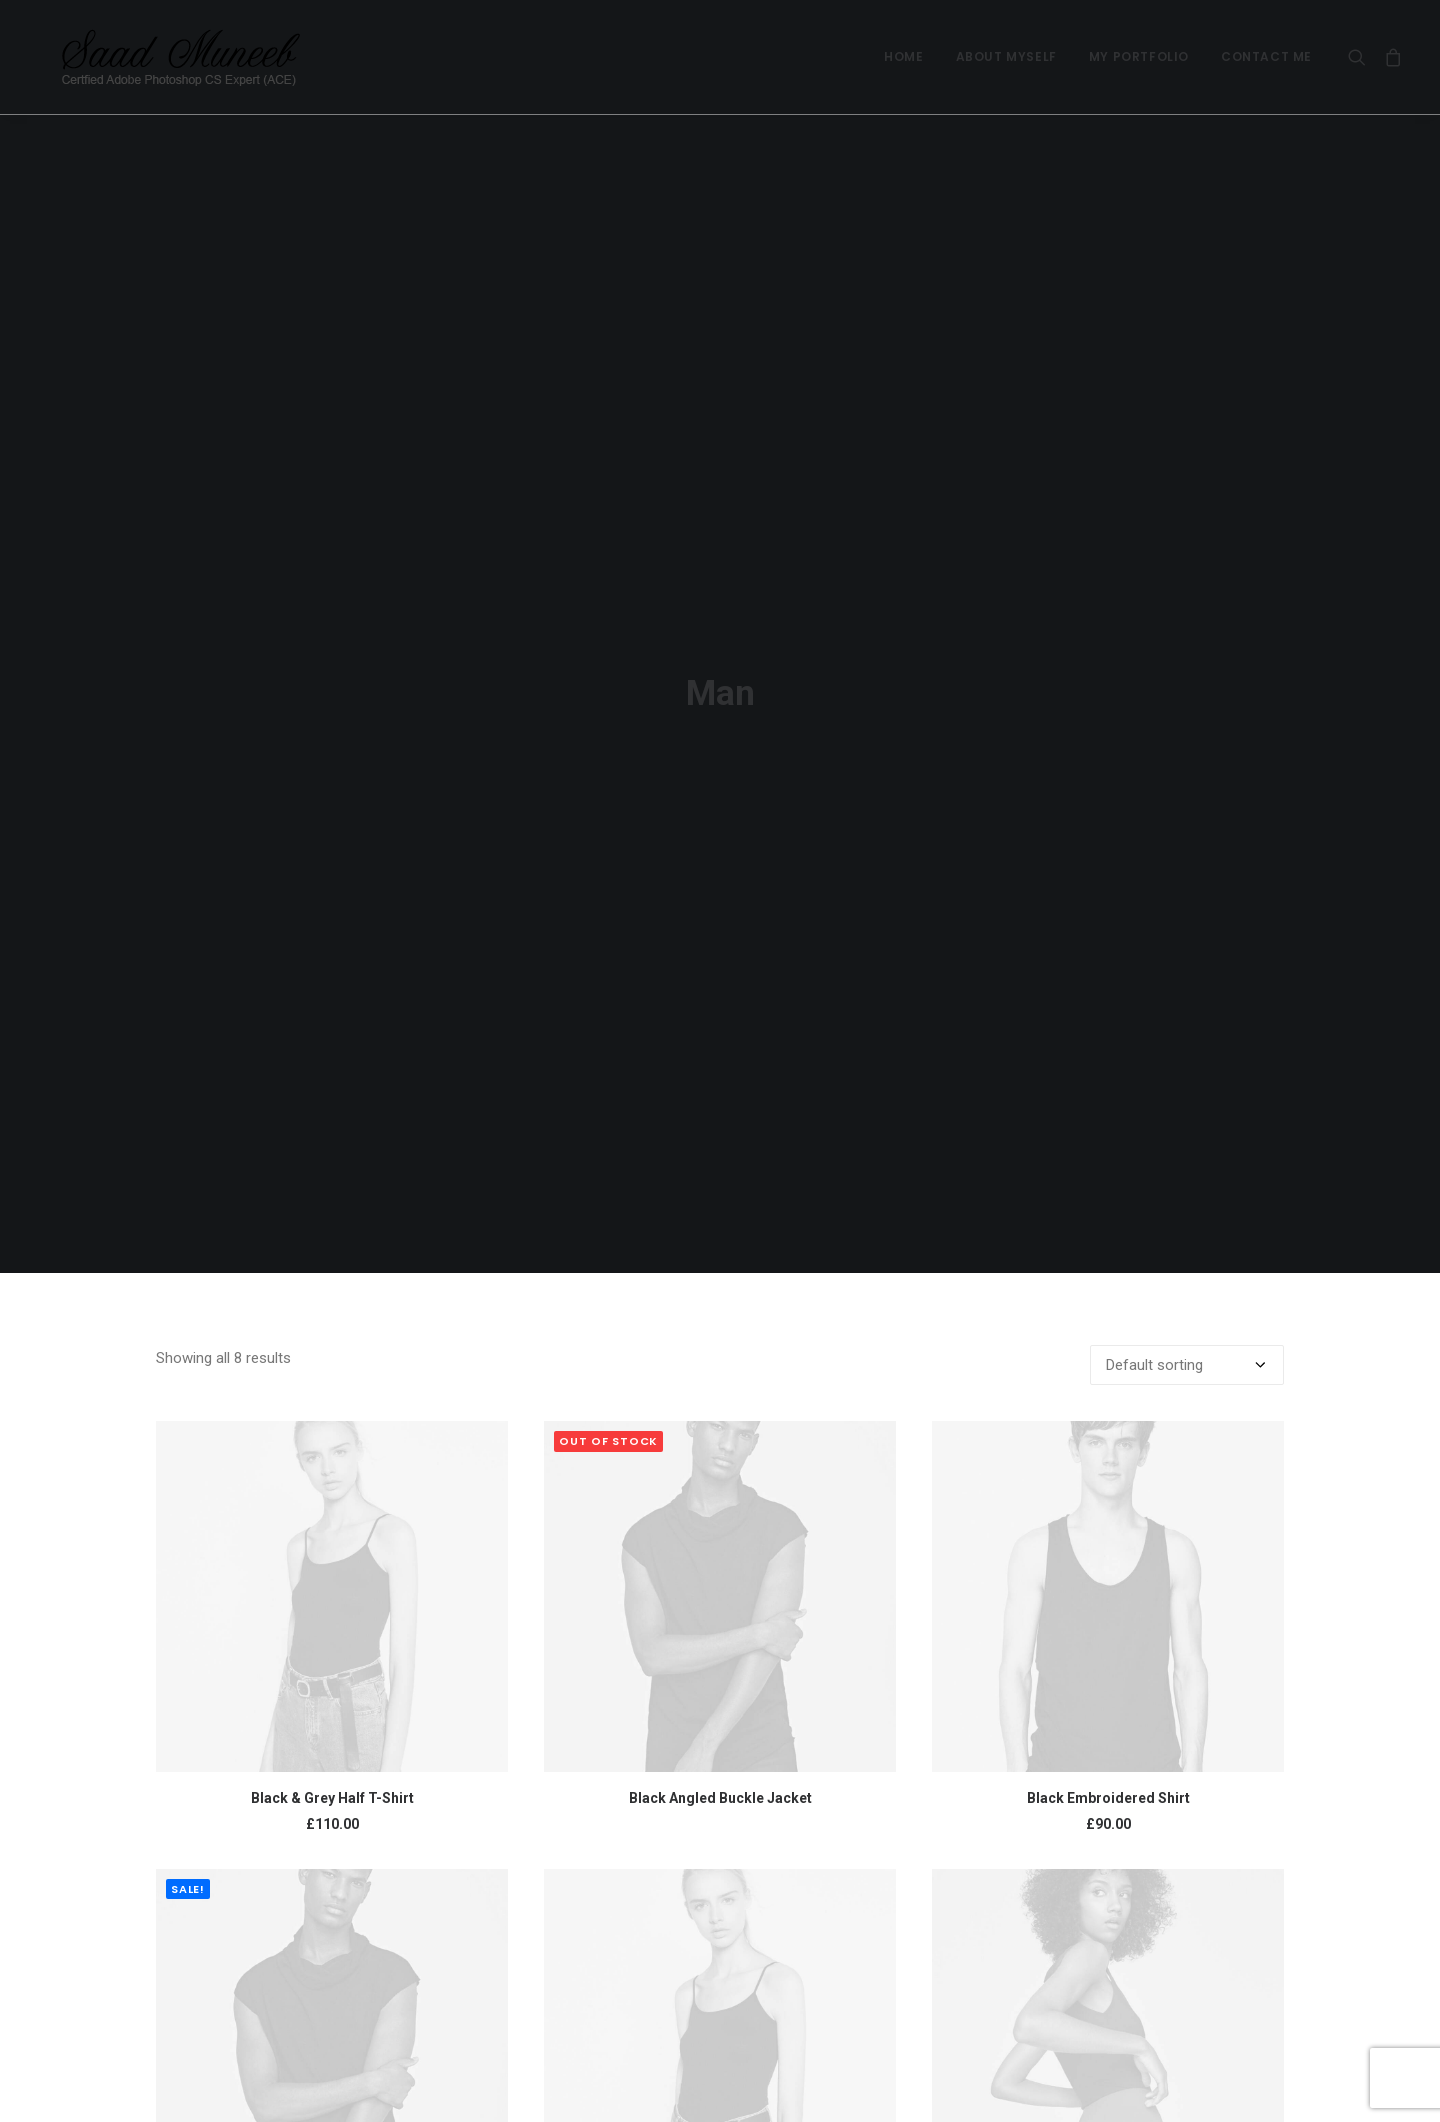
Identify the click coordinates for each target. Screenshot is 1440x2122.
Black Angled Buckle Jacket (720, 1620)
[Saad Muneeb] (158, 57)
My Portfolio (1139, 56)
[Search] (1361, 57)
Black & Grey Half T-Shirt (332, 1620)
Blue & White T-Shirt (720, 2067)
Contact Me (1266, 56)
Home (903, 56)
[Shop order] (1187, 1187)
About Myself (1006, 56)
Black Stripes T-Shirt (332, 2067)
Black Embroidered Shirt (1108, 1620)
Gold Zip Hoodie (1108, 2067)
